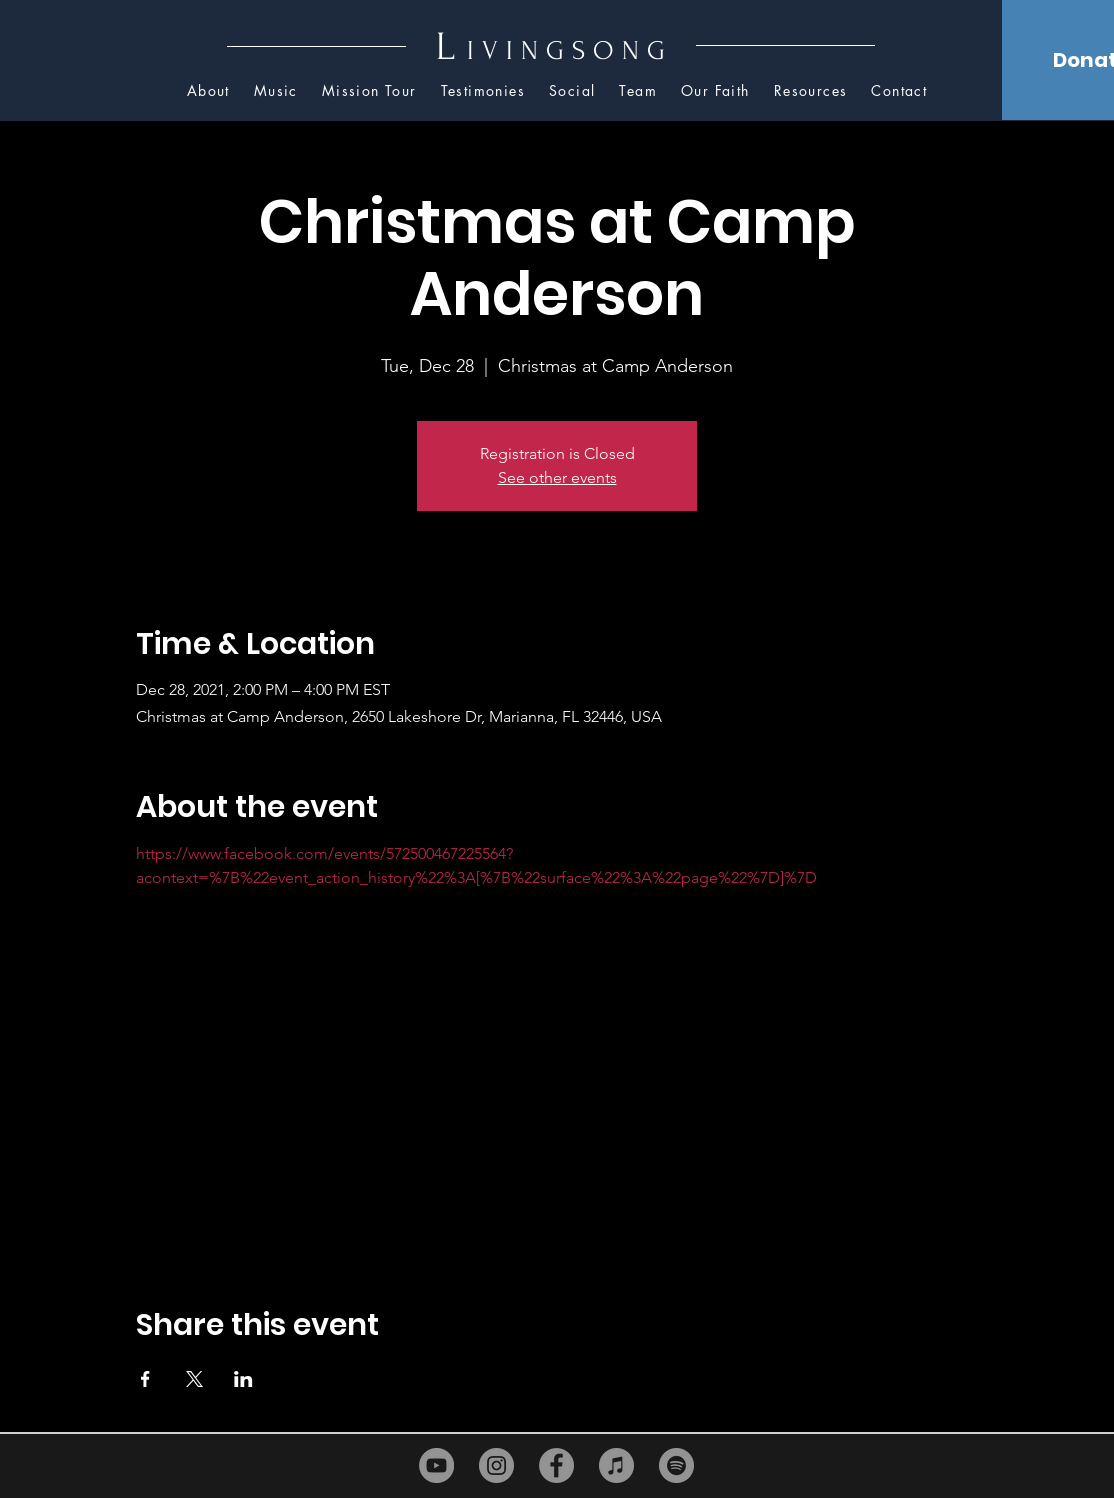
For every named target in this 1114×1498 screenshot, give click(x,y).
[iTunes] (616, 1465)
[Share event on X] (194, 1379)
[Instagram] (496, 1465)
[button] (811, 91)
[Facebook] (556, 1465)
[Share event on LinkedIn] (243, 1379)
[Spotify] (676, 1465)
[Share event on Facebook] (145, 1379)
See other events (557, 477)
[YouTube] (436, 1465)
